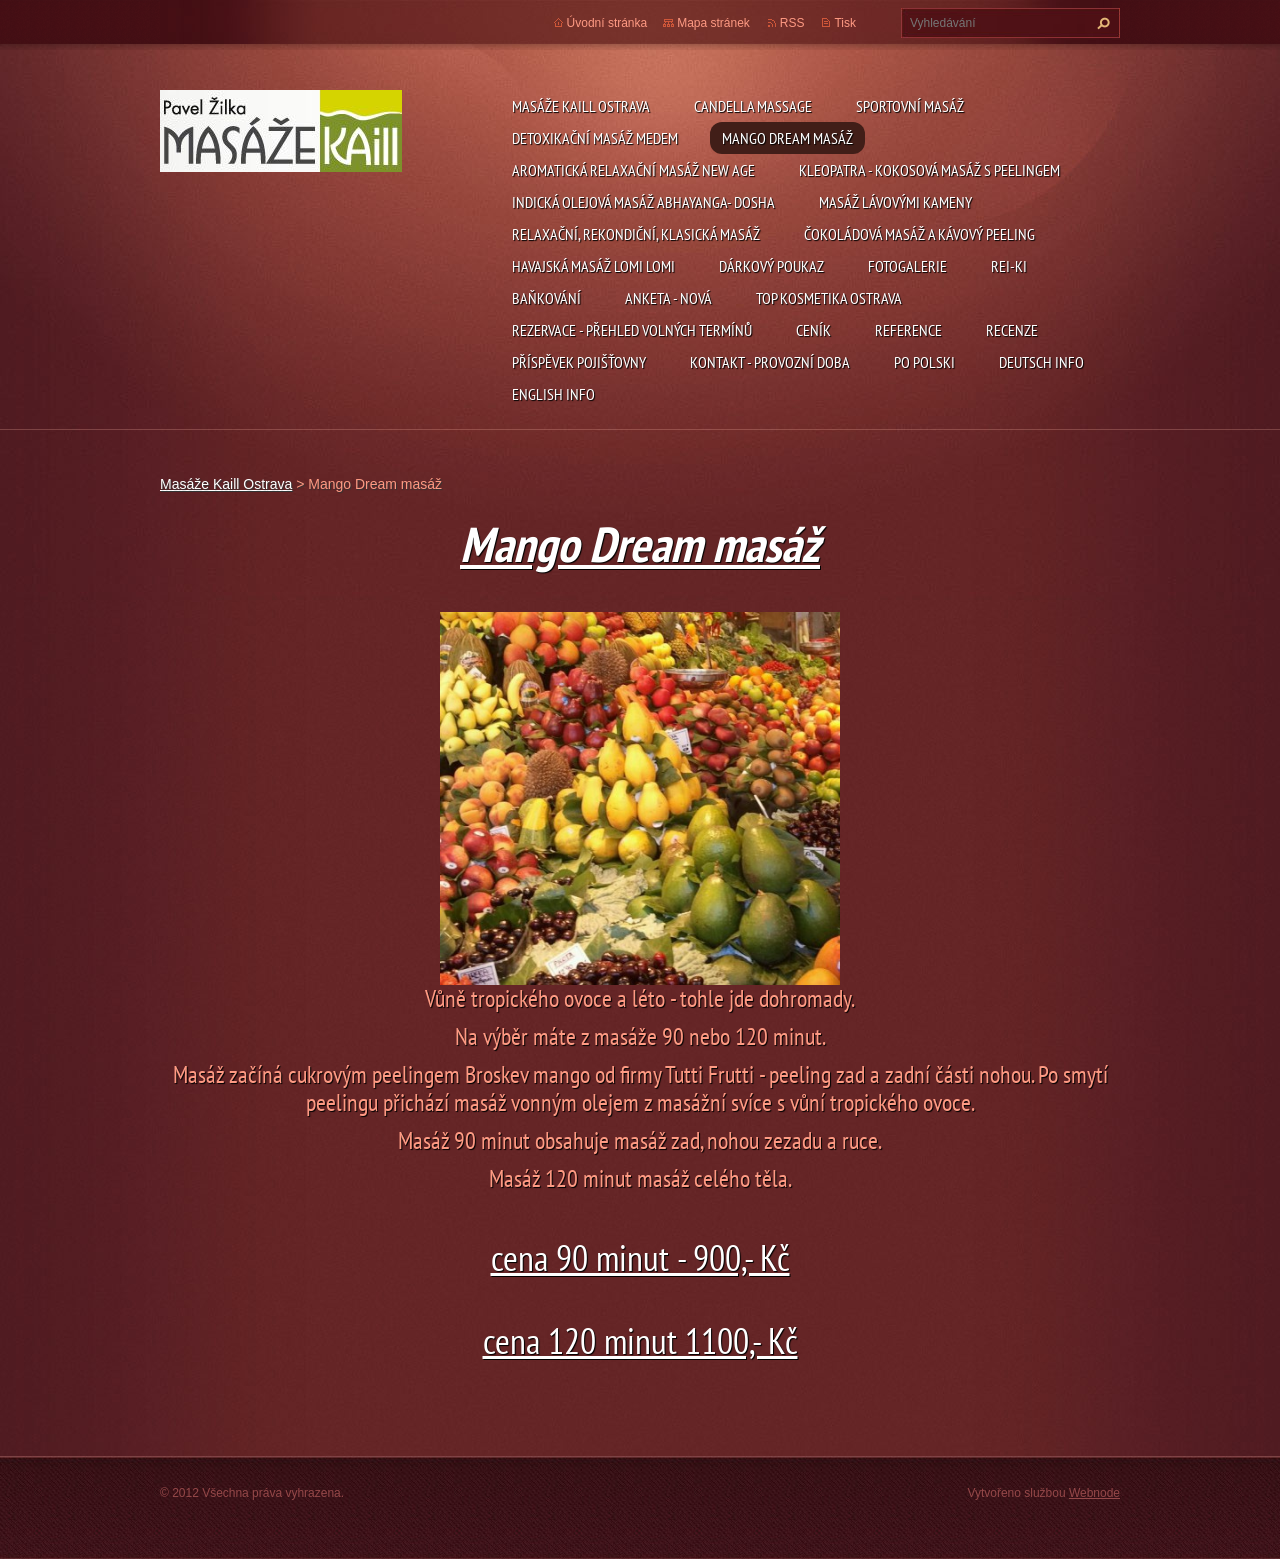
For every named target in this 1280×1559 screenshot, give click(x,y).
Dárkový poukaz (771, 266)
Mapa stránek (713, 23)
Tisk (845, 23)
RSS (792, 23)
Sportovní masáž (910, 106)
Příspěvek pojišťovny (579, 362)
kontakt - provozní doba (770, 362)
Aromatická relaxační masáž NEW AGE (633, 170)
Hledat (1101, 23)
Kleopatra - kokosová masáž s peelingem (929, 170)
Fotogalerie (907, 266)
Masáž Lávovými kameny (895, 202)
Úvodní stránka (607, 23)
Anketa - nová (668, 298)
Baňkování (546, 298)
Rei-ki (1009, 266)
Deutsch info (1041, 362)
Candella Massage (753, 106)
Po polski (924, 362)
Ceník (813, 330)
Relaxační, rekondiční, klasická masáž (636, 234)
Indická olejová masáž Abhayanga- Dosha (643, 202)
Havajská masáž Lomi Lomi (593, 266)
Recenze (1012, 330)
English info (553, 394)
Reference (908, 330)
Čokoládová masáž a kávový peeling (919, 234)
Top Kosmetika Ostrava (829, 298)
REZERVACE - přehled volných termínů (632, 330)
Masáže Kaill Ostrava (581, 106)
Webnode (1094, 1493)
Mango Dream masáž (787, 138)
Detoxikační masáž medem (595, 138)
